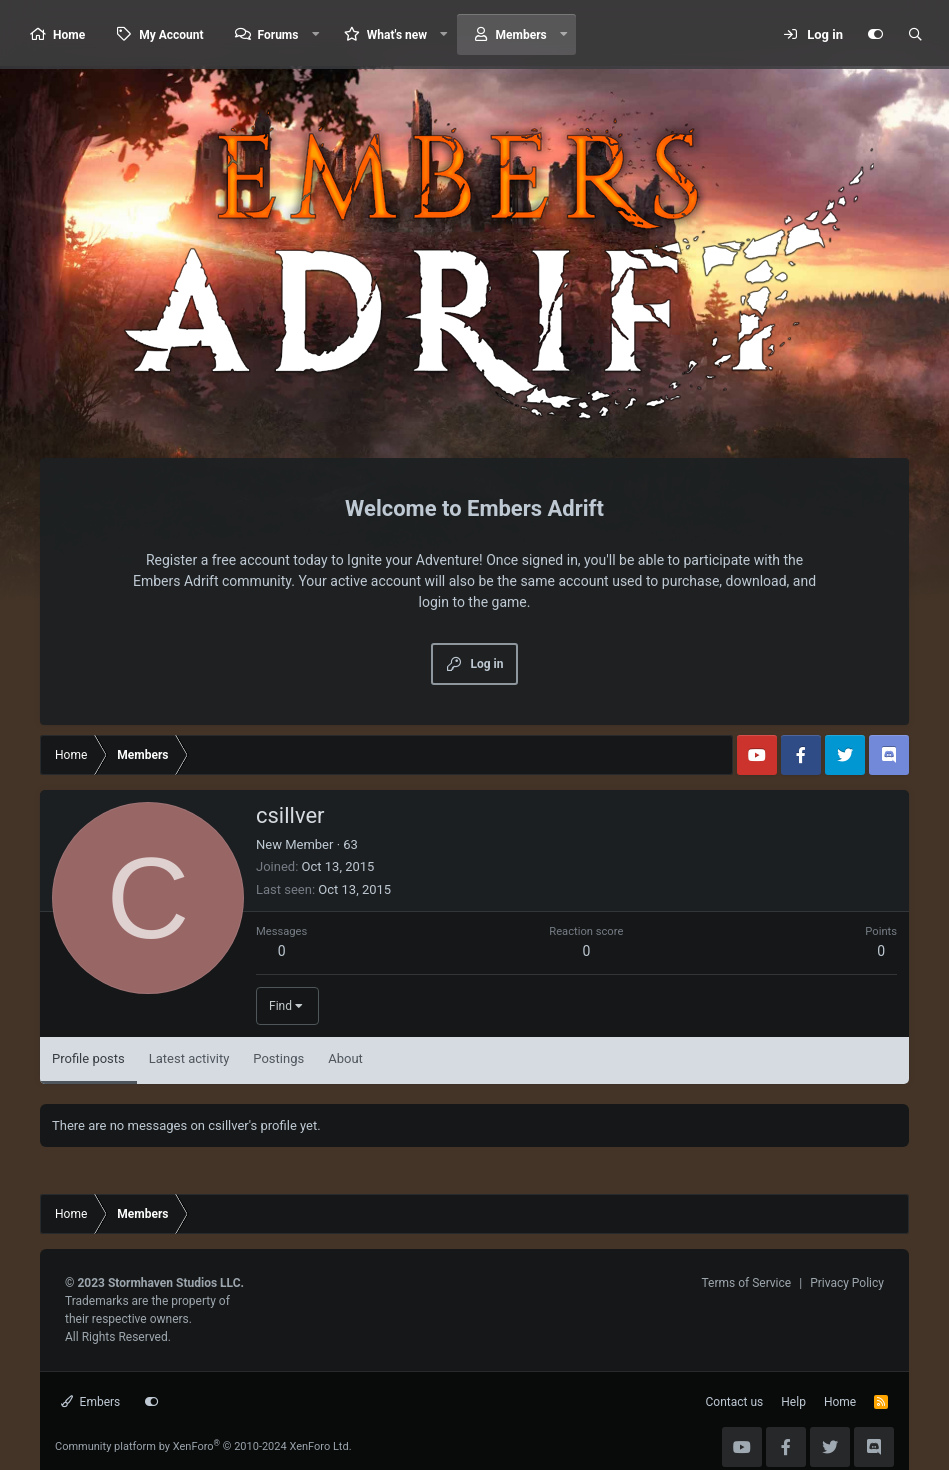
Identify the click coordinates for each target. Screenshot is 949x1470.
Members (521, 35)
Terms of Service (746, 1283)
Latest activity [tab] (189, 1058)
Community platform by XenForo (203, 1446)
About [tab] (345, 1058)
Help (793, 1402)
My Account (171, 35)
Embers (90, 1402)
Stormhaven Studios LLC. (176, 1283)
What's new (397, 35)
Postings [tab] (278, 1058)
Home (69, 35)
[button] (315, 34)
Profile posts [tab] (88, 1058)
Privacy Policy (847, 1283)
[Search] (915, 35)
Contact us (735, 1402)
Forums (278, 35)
